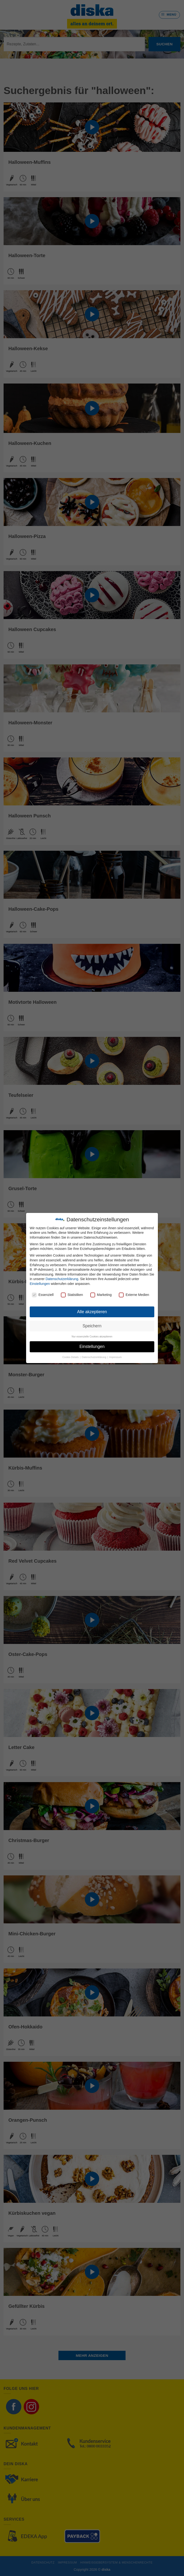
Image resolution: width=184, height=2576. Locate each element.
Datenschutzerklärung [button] (94, 1357)
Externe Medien (134, 1295)
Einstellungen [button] (91, 1346)
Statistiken (72, 1295)
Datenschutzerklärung (62, 1279)
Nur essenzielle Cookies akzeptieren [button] (92, 1336)
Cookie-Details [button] (70, 1357)
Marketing (101, 1295)
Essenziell (43, 1295)
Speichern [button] (92, 1325)
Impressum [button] (115, 1357)
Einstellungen (40, 1284)
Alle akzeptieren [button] (92, 1311)
